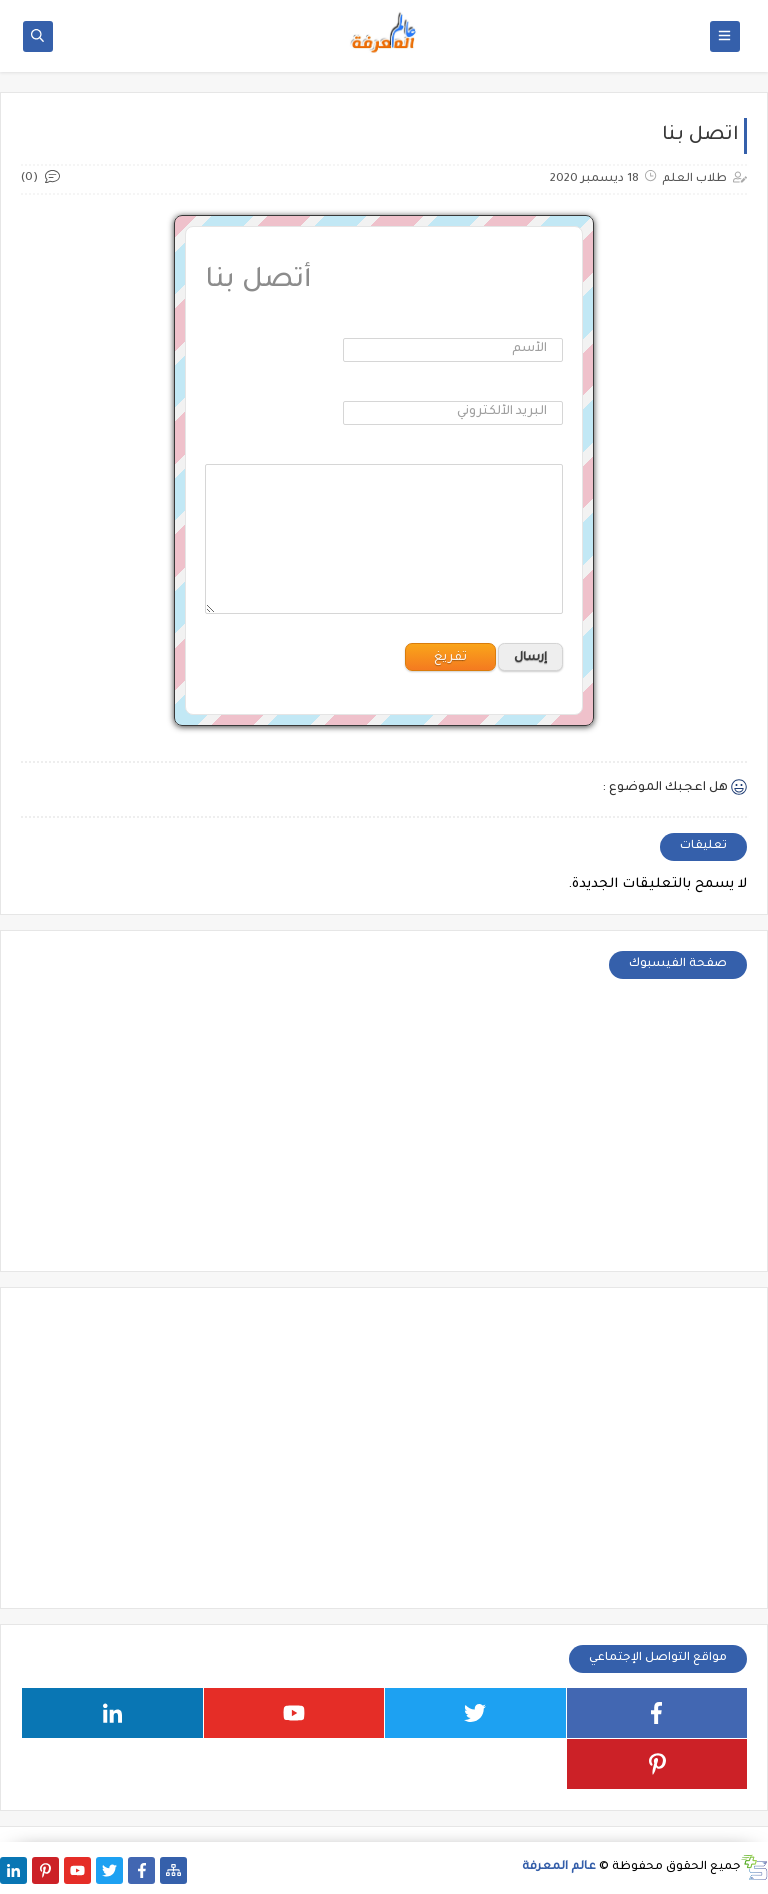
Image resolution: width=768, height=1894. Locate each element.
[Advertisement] (384, 1448)
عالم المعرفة (559, 1867)
